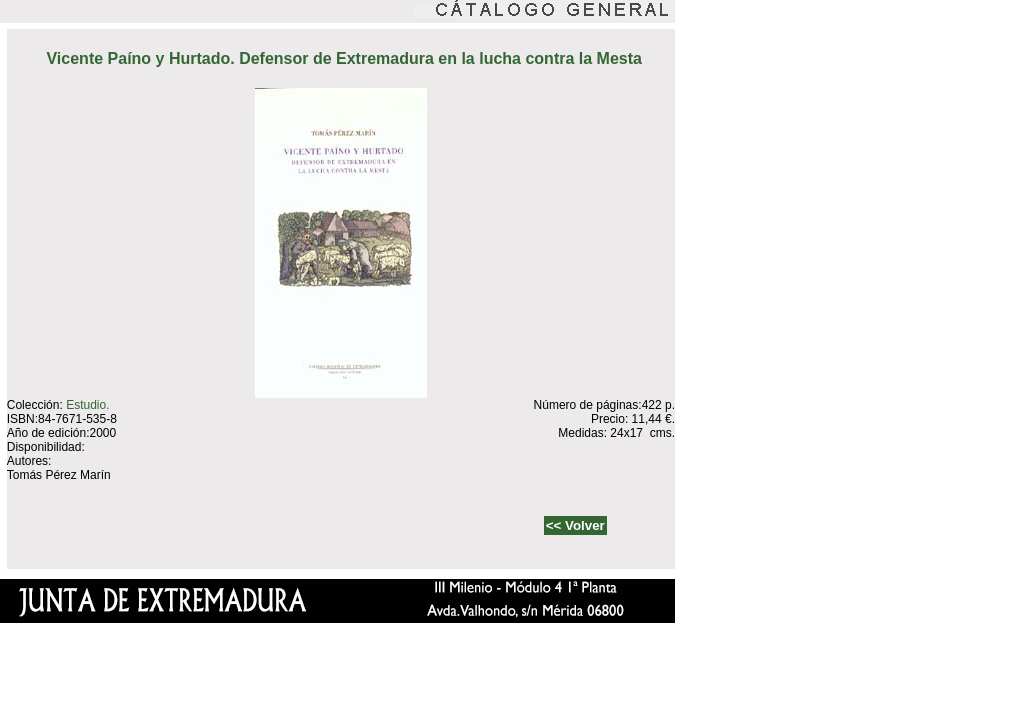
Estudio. (87, 405)
